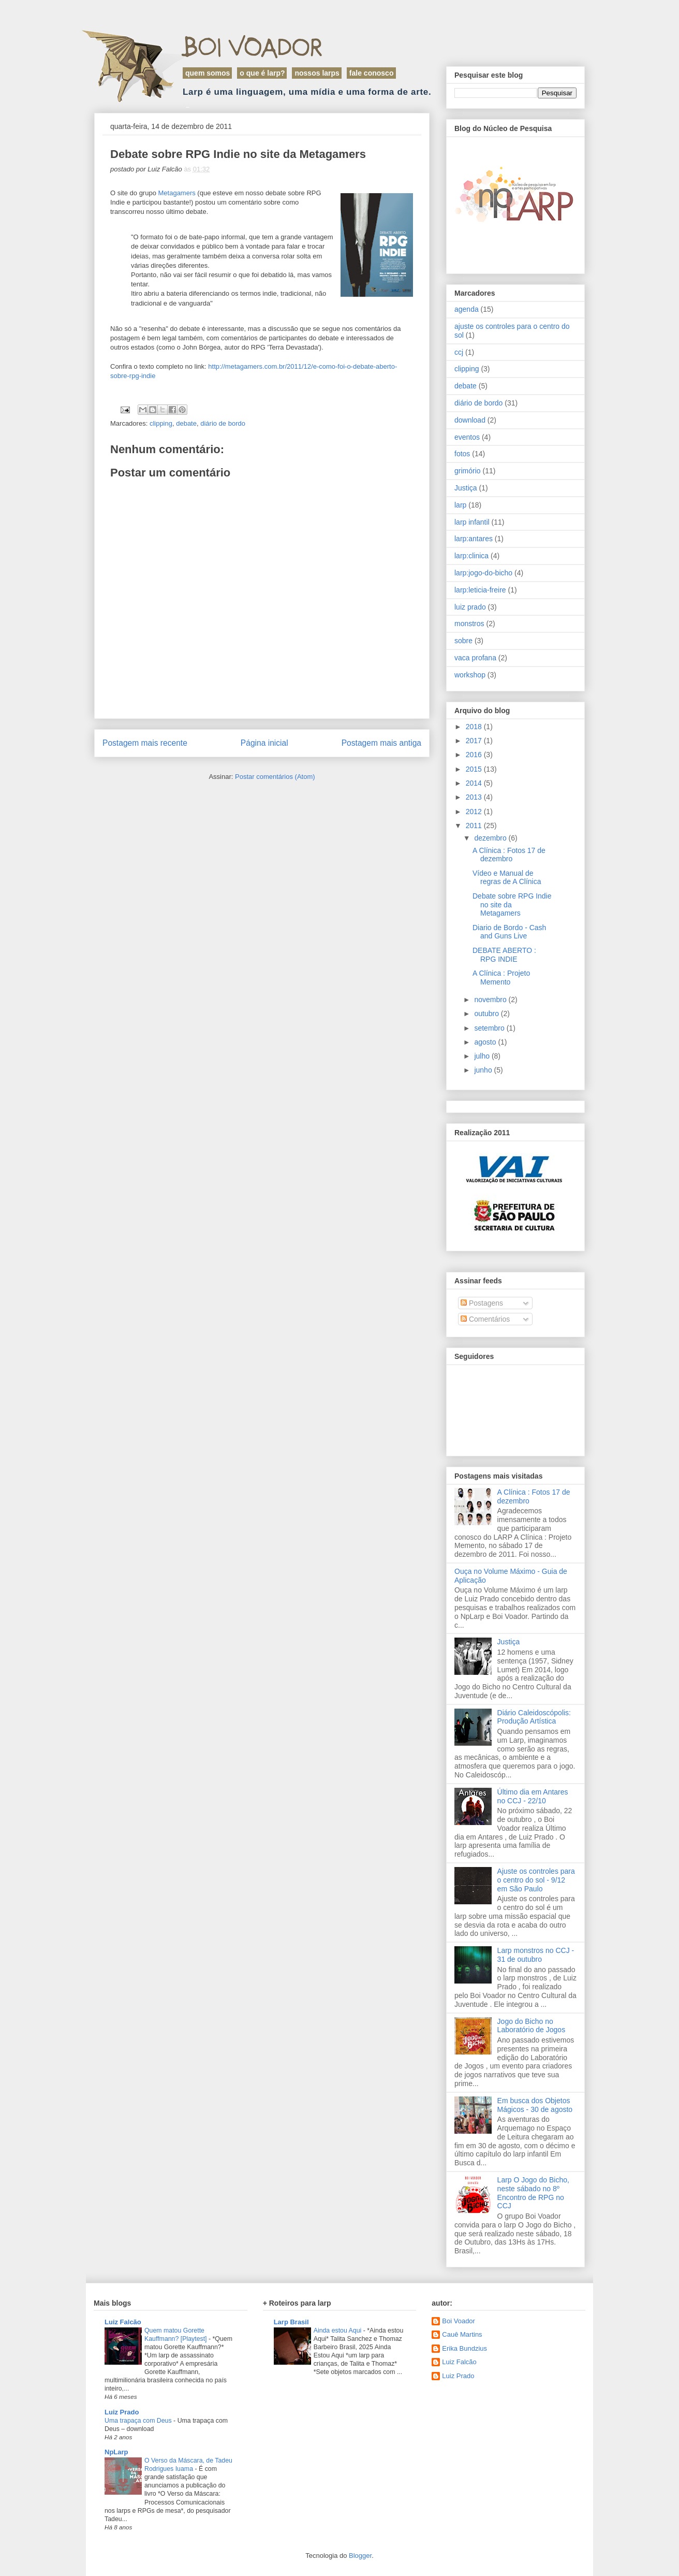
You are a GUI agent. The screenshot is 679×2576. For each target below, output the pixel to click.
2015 (475, 769)
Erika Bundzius (464, 2348)
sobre (463, 640)
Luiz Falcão (123, 2322)
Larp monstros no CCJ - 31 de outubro (535, 1954)
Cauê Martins (462, 2334)
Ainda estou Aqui (338, 2330)
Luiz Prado (122, 2412)
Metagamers (177, 193)
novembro (491, 999)
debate (186, 423)
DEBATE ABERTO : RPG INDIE (504, 954)
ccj (458, 352)
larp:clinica (471, 556)
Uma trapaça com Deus (139, 2420)
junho (484, 1070)
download (469, 420)
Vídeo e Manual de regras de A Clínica (507, 877)
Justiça (465, 488)
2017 (475, 740)
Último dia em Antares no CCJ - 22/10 (532, 1796)
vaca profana (475, 658)
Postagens (482, 1303)
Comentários (485, 1319)
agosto (486, 1042)
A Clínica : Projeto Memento (501, 977)
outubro (487, 1013)
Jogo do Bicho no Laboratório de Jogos (531, 2025)
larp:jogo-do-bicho (483, 573)
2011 (475, 825)
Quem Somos (207, 73)
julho (482, 1056)
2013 (475, 797)
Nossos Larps (316, 73)
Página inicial (264, 743)
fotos (462, 454)
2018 (475, 726)
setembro (490, 1028)
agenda (466, 309)
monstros (469, 623)
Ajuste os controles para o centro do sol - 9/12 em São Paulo (536, 1880)
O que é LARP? (262, 73)
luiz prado (470, 607)
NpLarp (116, 2452)
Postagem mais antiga (381, 743)
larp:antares (473, 538)
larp (460, 505)
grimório (467, 471)
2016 (475, 754)
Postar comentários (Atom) (275, 776)
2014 (475, 783)
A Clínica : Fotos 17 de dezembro (509, 854)
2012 (475, 811)
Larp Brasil (291, 2322)
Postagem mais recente (144, 743)
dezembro (491, 838)
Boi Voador (252, 47)
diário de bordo (222, 423)
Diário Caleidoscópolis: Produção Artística (534, 1717)
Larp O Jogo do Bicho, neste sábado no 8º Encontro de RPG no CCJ (533, 2193)
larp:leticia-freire (480, 590)
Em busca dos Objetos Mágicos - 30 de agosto (535, 2105)
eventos (467, 437)
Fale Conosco (371, 73)
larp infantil (472, 522)
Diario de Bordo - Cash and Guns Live (509, 931)
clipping (161, 423)
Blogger (360, 2555)
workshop (469, 675)
